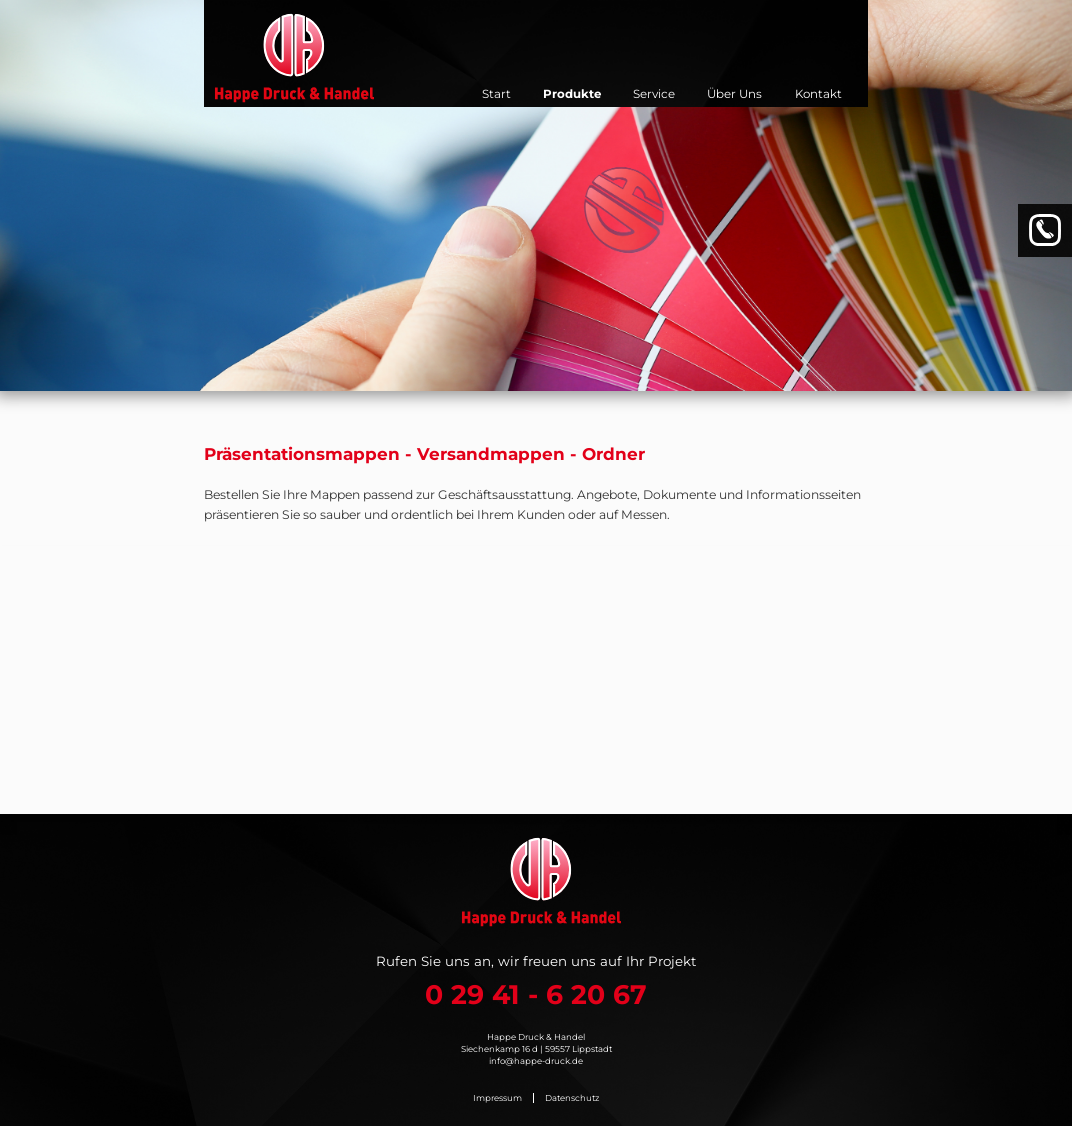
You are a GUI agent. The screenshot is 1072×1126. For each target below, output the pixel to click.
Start (496, 94)
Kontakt (818, 94)
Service (654, 94)
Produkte (572, 94)
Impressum (497, 1098)
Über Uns (734, 94)
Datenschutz (572, 1098)
